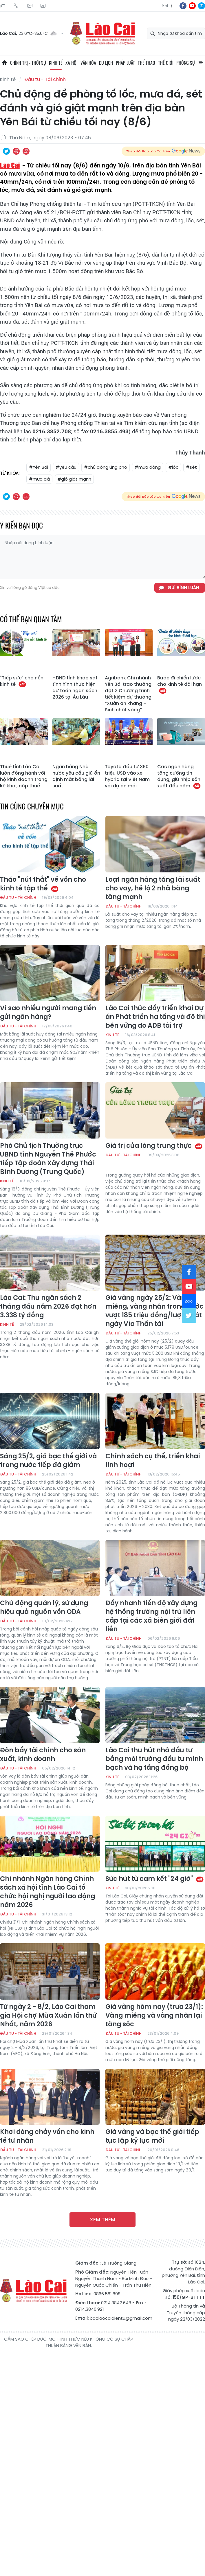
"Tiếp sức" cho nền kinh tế (21, 681)
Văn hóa (88, 62)
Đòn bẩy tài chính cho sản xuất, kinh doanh (43, 1754)
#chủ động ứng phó (105, 467)
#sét (191, 467)
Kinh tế (56, 62)
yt (192, 5)
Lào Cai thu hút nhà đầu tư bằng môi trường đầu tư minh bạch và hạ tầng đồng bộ (154, 1759)
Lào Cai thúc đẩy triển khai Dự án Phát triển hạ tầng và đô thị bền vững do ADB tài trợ (155, 1017)
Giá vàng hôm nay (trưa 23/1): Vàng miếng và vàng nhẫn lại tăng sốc (154, 2016)
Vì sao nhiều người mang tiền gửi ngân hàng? (48, 1012)
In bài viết (16, 151)
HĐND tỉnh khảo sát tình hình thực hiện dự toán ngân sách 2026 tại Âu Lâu (75, 687)
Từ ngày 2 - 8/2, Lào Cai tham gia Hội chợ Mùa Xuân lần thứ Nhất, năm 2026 (48, 2016)
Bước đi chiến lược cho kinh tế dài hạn (179, 684)
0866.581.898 (107, 2294)
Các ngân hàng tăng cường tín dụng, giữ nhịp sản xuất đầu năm (179, 776)
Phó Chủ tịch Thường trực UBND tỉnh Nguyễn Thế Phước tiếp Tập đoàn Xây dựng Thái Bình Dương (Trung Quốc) (48, 1158)
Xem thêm (102, 2219)
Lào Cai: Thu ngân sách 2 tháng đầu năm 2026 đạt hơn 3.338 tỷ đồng (48, 1307)
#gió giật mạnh (74, 479)
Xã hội (71, 62)
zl (201, 5)
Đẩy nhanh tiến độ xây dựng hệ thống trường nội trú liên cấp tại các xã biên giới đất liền (151, 1616)
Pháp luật (125, 62)
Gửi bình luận (183, 588)
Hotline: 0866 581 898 (16, 6)
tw (189, 1315)
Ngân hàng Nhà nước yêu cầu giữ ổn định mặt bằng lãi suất (76, 776)
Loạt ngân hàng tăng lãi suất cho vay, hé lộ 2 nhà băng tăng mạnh (152, 888)
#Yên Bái (38, 467)
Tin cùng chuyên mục (32, 806)
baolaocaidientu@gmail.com (121, 2318)
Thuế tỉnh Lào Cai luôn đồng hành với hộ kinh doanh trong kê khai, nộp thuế (23, 776)
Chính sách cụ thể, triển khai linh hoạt (152, 1460)
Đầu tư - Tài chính (45, 79)
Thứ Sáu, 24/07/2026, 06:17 (3, 6)
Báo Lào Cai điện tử (102, 33)
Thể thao (146, 62)
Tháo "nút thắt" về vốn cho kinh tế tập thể (43, 884)
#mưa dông (148, 467)
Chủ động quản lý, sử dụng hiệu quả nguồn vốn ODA (44, 1607)
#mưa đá (39, 479)
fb (183, 5)
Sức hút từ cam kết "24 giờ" (154, 1879)
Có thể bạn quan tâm (31, 619)
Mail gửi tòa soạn (29, 6)
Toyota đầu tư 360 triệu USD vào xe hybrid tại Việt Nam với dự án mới (127, 776)
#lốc (173, 467)
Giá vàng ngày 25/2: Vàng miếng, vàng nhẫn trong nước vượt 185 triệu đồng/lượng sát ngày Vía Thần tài (154, 1311)
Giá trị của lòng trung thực (154, 1145)
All (200, 62)
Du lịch (106, 62)
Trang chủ (4, 62)
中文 (171, 6)
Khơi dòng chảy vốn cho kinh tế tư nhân (47, 2136)
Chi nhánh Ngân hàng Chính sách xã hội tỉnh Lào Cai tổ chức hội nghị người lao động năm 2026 (47, 1892)
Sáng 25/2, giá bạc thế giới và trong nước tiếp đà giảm (48, 1460)
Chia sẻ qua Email (26, 151)
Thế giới (165, 62)
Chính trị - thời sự (28, 62)
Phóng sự (185, 62)
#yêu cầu (66, 467)
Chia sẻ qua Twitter (6, 151)
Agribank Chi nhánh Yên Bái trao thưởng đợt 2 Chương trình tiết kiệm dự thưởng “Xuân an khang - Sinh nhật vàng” (128, 694)
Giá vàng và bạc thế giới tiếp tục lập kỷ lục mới (152, 2136)
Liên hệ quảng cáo (43, 6)
